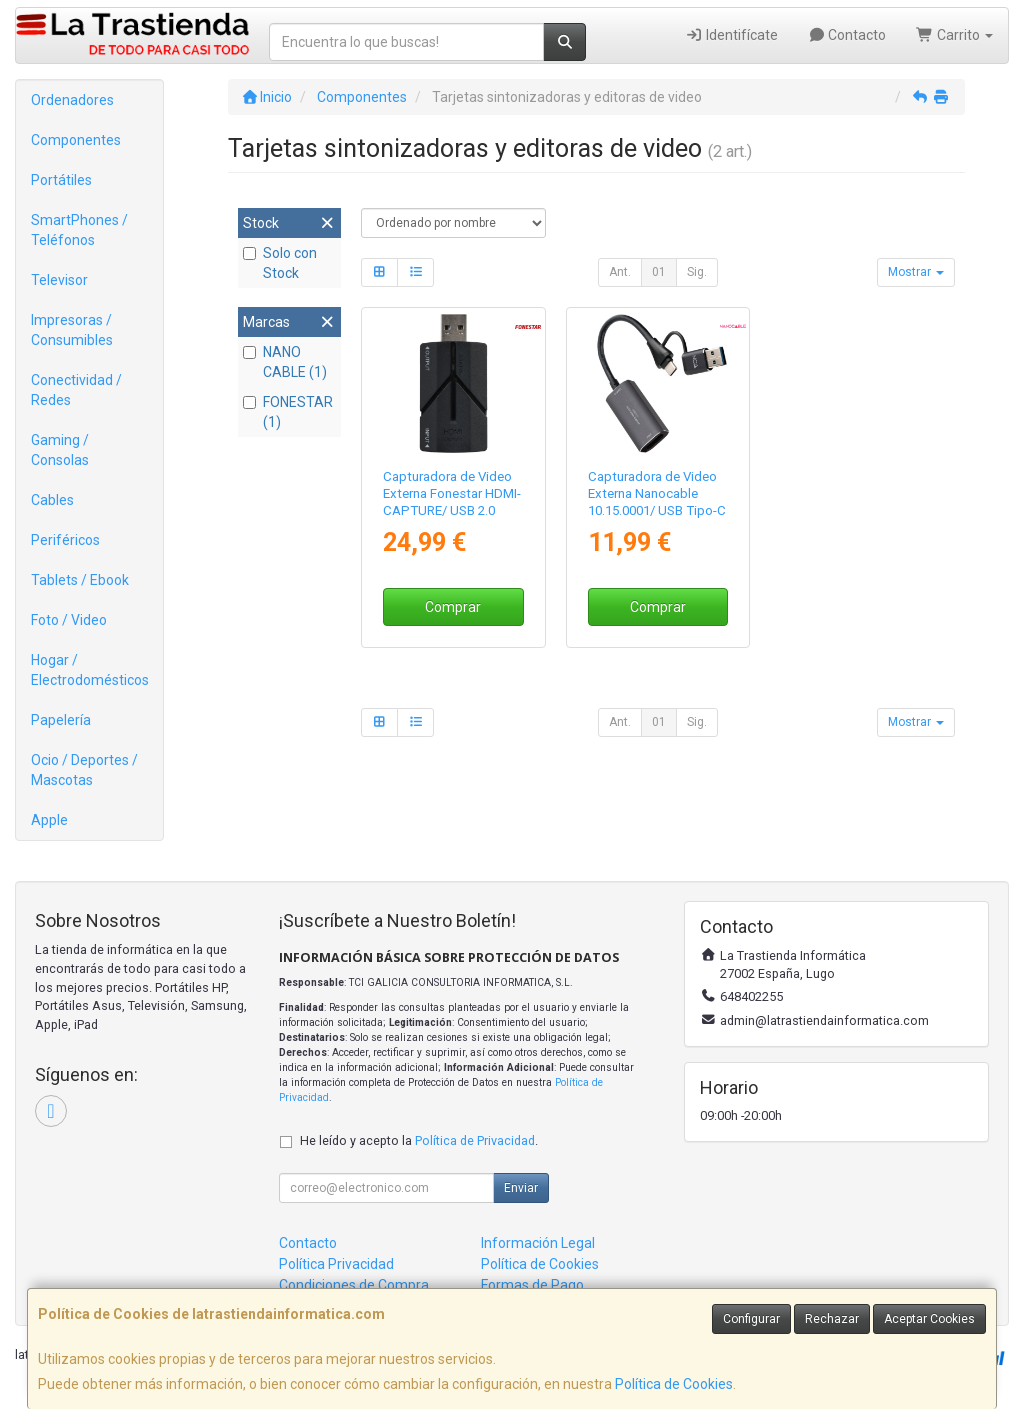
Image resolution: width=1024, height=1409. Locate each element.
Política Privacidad (336, 1264)
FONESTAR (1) (288, 412)
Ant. (620, 272)
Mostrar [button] (916, 272)
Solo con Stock (280, 263)
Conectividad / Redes (76, 390)
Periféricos (65, 540)
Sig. (697, 272)
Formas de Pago (532, 1285)
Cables (52, 500)
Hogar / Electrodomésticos (90, 670)
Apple (49, 820)
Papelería (61, 720)
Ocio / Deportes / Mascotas (84, 770)
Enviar (521, 1188)
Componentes (76, 140)
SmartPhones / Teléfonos (79, 230)
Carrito (954, 35)
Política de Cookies (674, 1384)
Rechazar (832, 1319)
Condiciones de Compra (354, 1285)
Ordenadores (72, 100)
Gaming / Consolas (60, 450)
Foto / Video (69, 620)
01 (659, 272)
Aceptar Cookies (929, 1319)
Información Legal (538, 1243)
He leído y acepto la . (419, 1140)
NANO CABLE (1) (285, 362)
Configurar (751, 1319)
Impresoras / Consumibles (72, 330)
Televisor (59, 280)
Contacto (847, 35)
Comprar (453, 607)
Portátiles (61, 180)
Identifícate (731, 35)
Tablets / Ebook (80, 580)
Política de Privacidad (475, 1140)
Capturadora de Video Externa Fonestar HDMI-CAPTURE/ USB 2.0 (452, 494)
